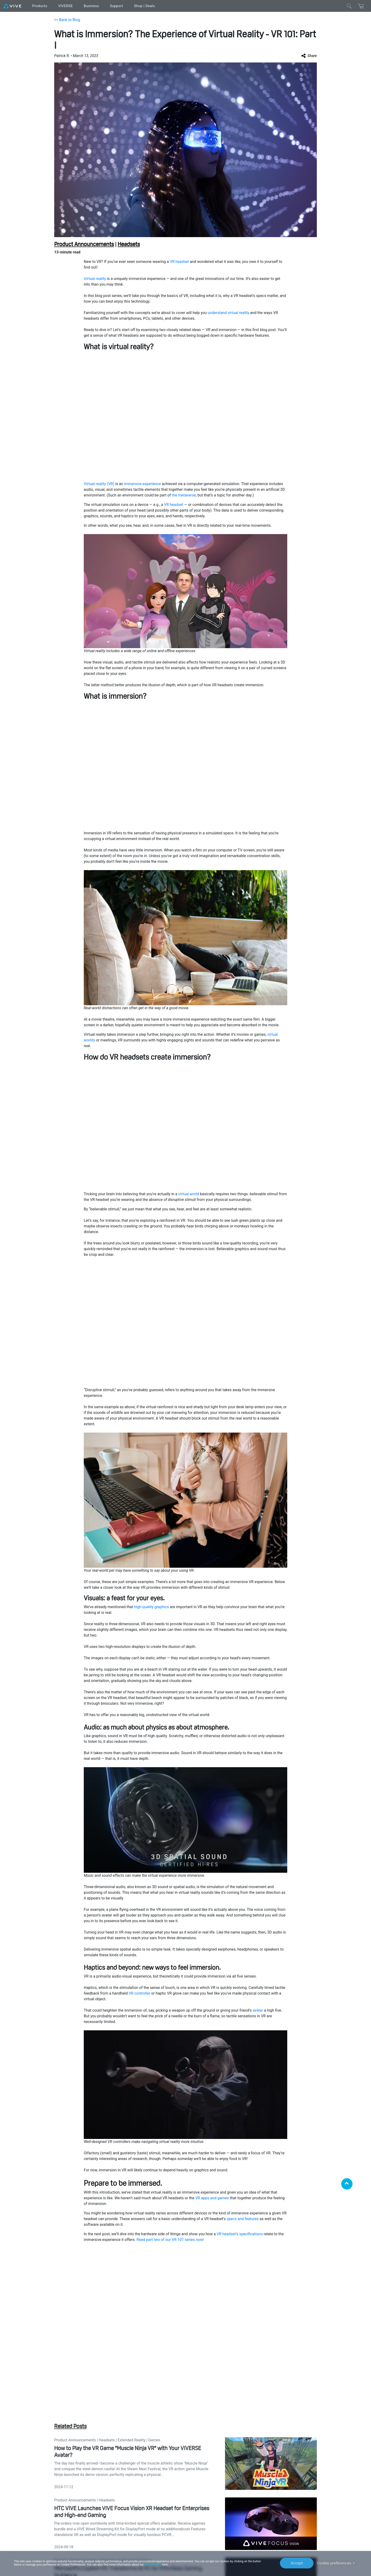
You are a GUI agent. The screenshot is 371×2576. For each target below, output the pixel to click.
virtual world (188, 1194)
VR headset (179, 261)
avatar (258, 2010)
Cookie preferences (334, 2563)
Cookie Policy (153, 2564)
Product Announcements (84, 244)
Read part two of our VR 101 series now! (170, 2239)
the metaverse (184, 495)
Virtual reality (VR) (99, 484)
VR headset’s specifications (240, 2234)
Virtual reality (95, 278)
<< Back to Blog (67, 20)
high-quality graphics (151, 1607)
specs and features (243, 2219)
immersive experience (142, 484)
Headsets (129, 244)
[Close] (349, 6)
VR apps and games (212, 2198)
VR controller (139, 1993)
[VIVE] (12, 6)
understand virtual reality (228, 312)
